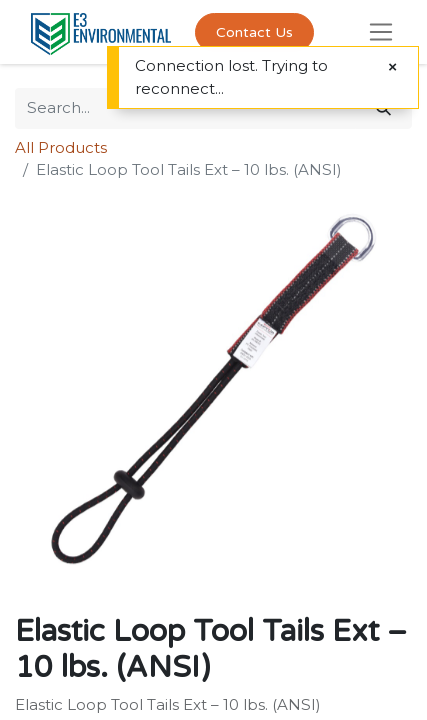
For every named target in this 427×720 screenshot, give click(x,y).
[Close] (392, 67)
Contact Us (254, 32)
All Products (61, 147)
